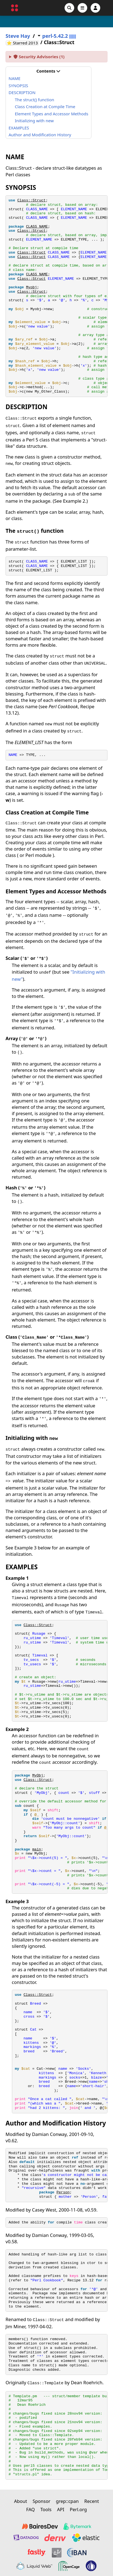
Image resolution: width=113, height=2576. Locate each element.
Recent (91, 2501)
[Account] (95, 8)
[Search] (69, 8)
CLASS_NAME (37, 227)
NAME (14, 78)
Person (63, 2192)
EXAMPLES (19, 127)
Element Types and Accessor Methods (51, 113)
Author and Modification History (40, 134)
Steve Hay (18, 36)
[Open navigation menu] (82, 8)
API (60, 2509)
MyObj (37, 1775)
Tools (46, 2509)
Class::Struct (31, 200)
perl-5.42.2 (55, 36)
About (20, 2501)
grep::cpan (67, 2501)
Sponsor (41, 2501)
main (36, 1849)
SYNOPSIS (18, 85)
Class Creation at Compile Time (45, 106)
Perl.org (78, 2509)
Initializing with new (34, 120)
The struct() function (34, 99)
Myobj (31, 287)
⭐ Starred (23, 43)
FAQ (30, 2509)
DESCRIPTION (22, 92)
